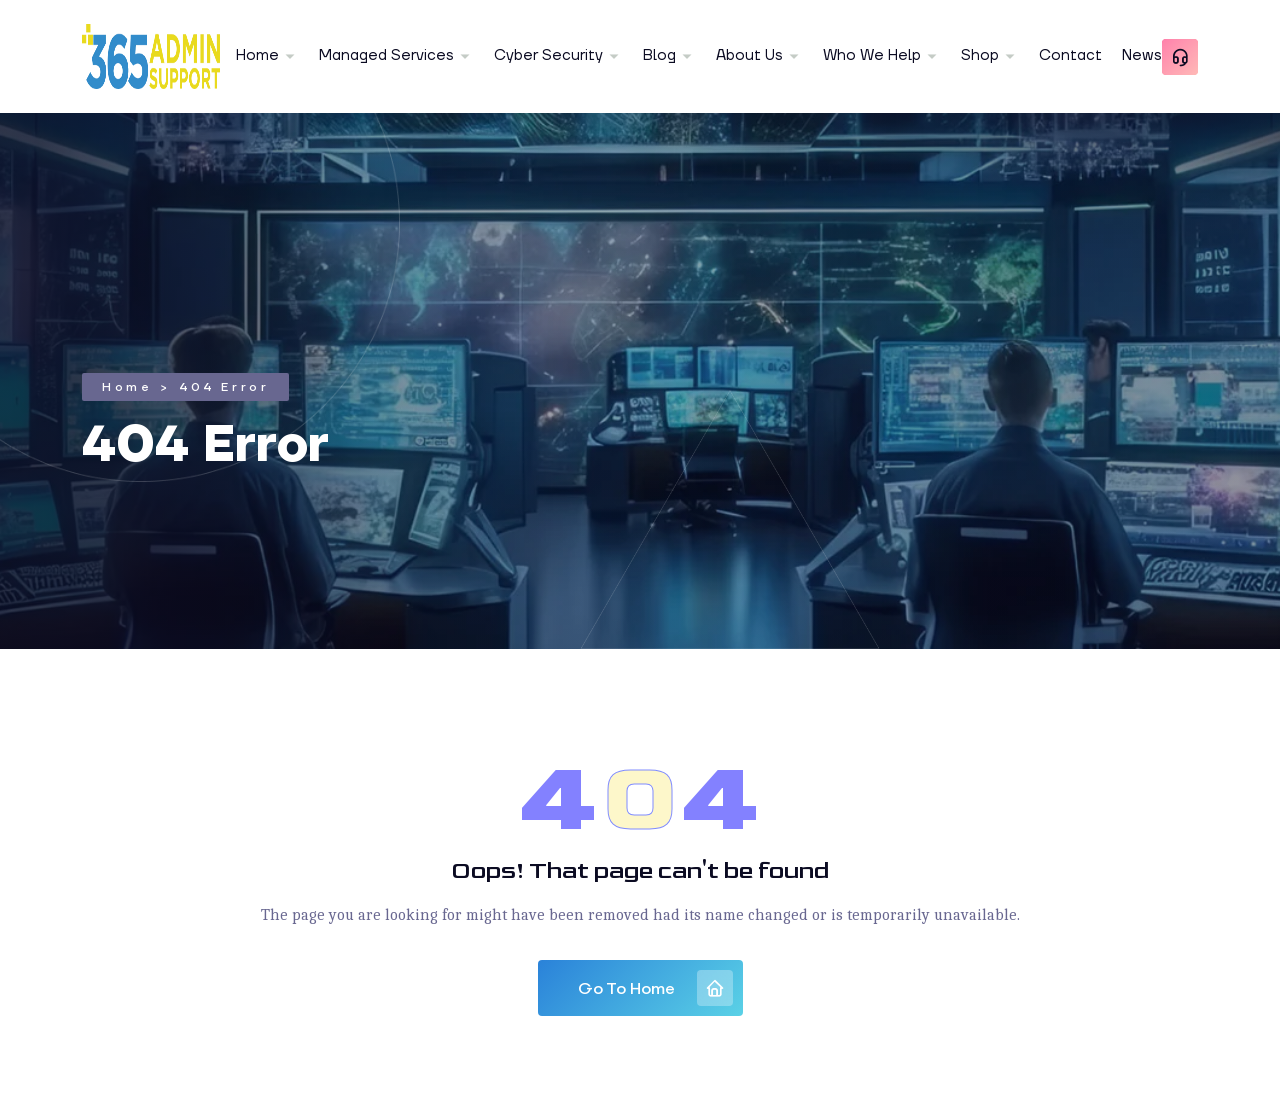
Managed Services (386, 55)
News (1142, 55)
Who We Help (872, 55)
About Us (749, 55)
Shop (980, 55)
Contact (1070, 55)
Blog (659, 55)
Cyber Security (548, 55)
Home (257, 55)
